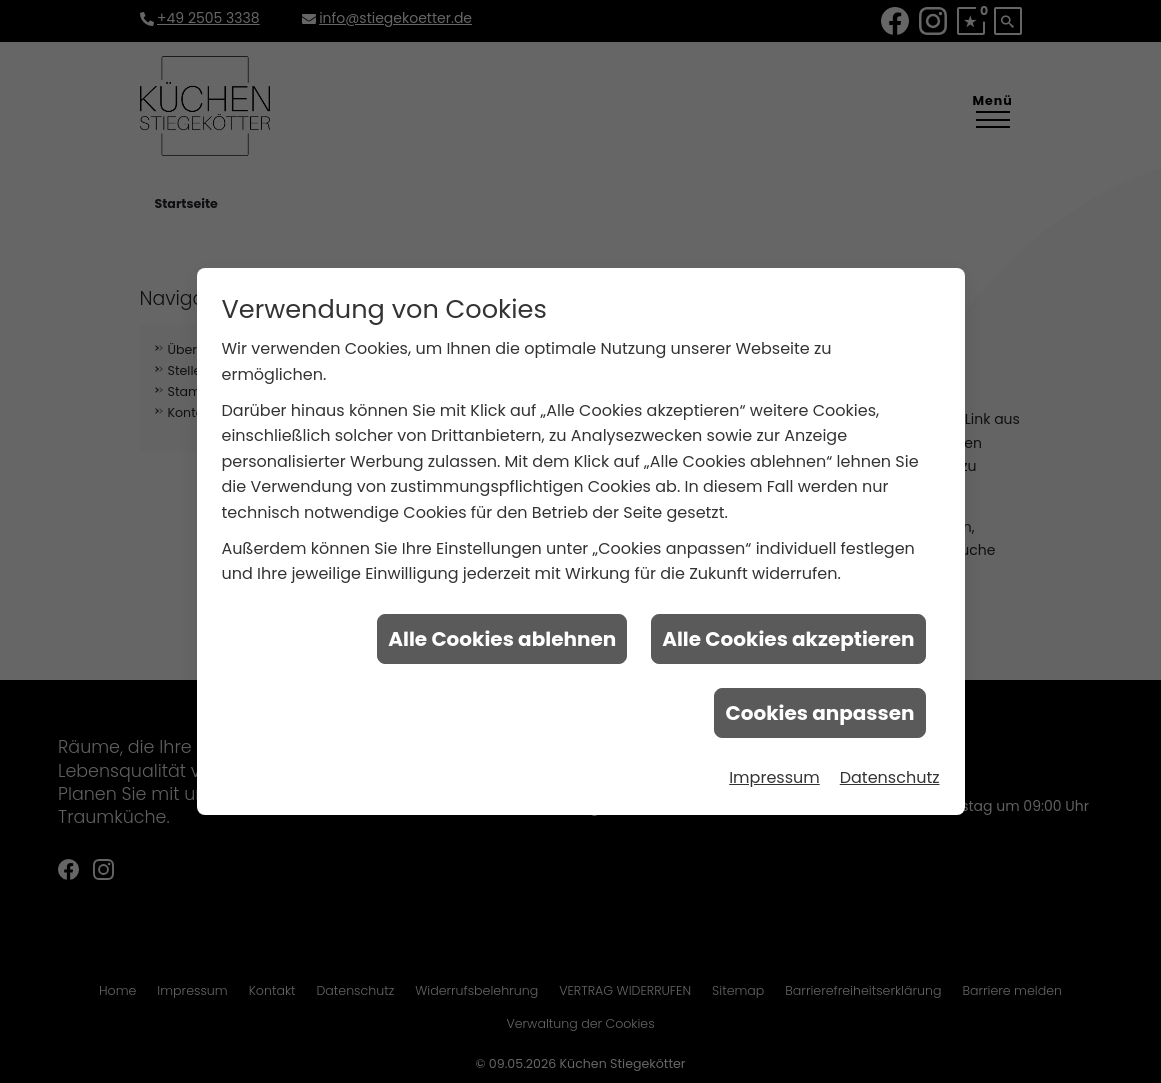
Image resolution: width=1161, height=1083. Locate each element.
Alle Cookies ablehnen (502, 636)
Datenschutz (890, 774)
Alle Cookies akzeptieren (788, 636)
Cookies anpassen (819, 710)
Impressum (774, 774)
